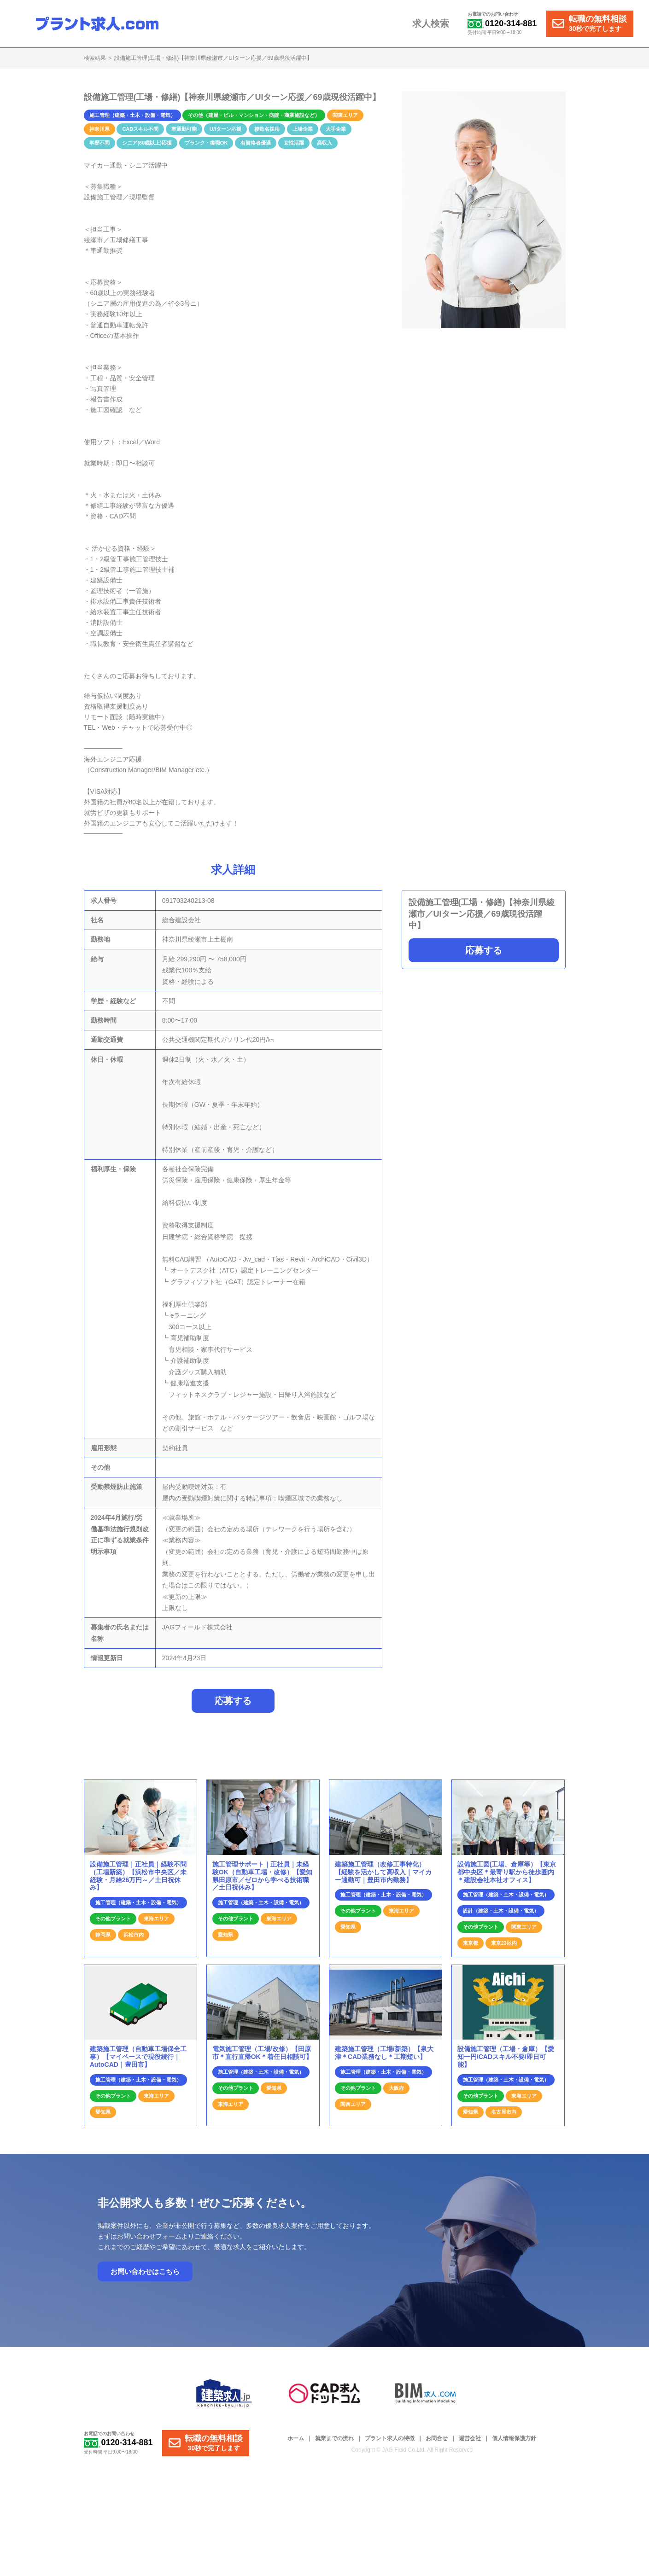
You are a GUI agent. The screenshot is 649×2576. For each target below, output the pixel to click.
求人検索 (433, 24)
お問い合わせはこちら (145, 2276)
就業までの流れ (334, 2443)
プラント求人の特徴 (390, 2443)
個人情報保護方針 (514, 2443)
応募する (483, 950)
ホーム (295, 2443)
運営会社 (470, 2443)
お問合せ (437, 2443)
